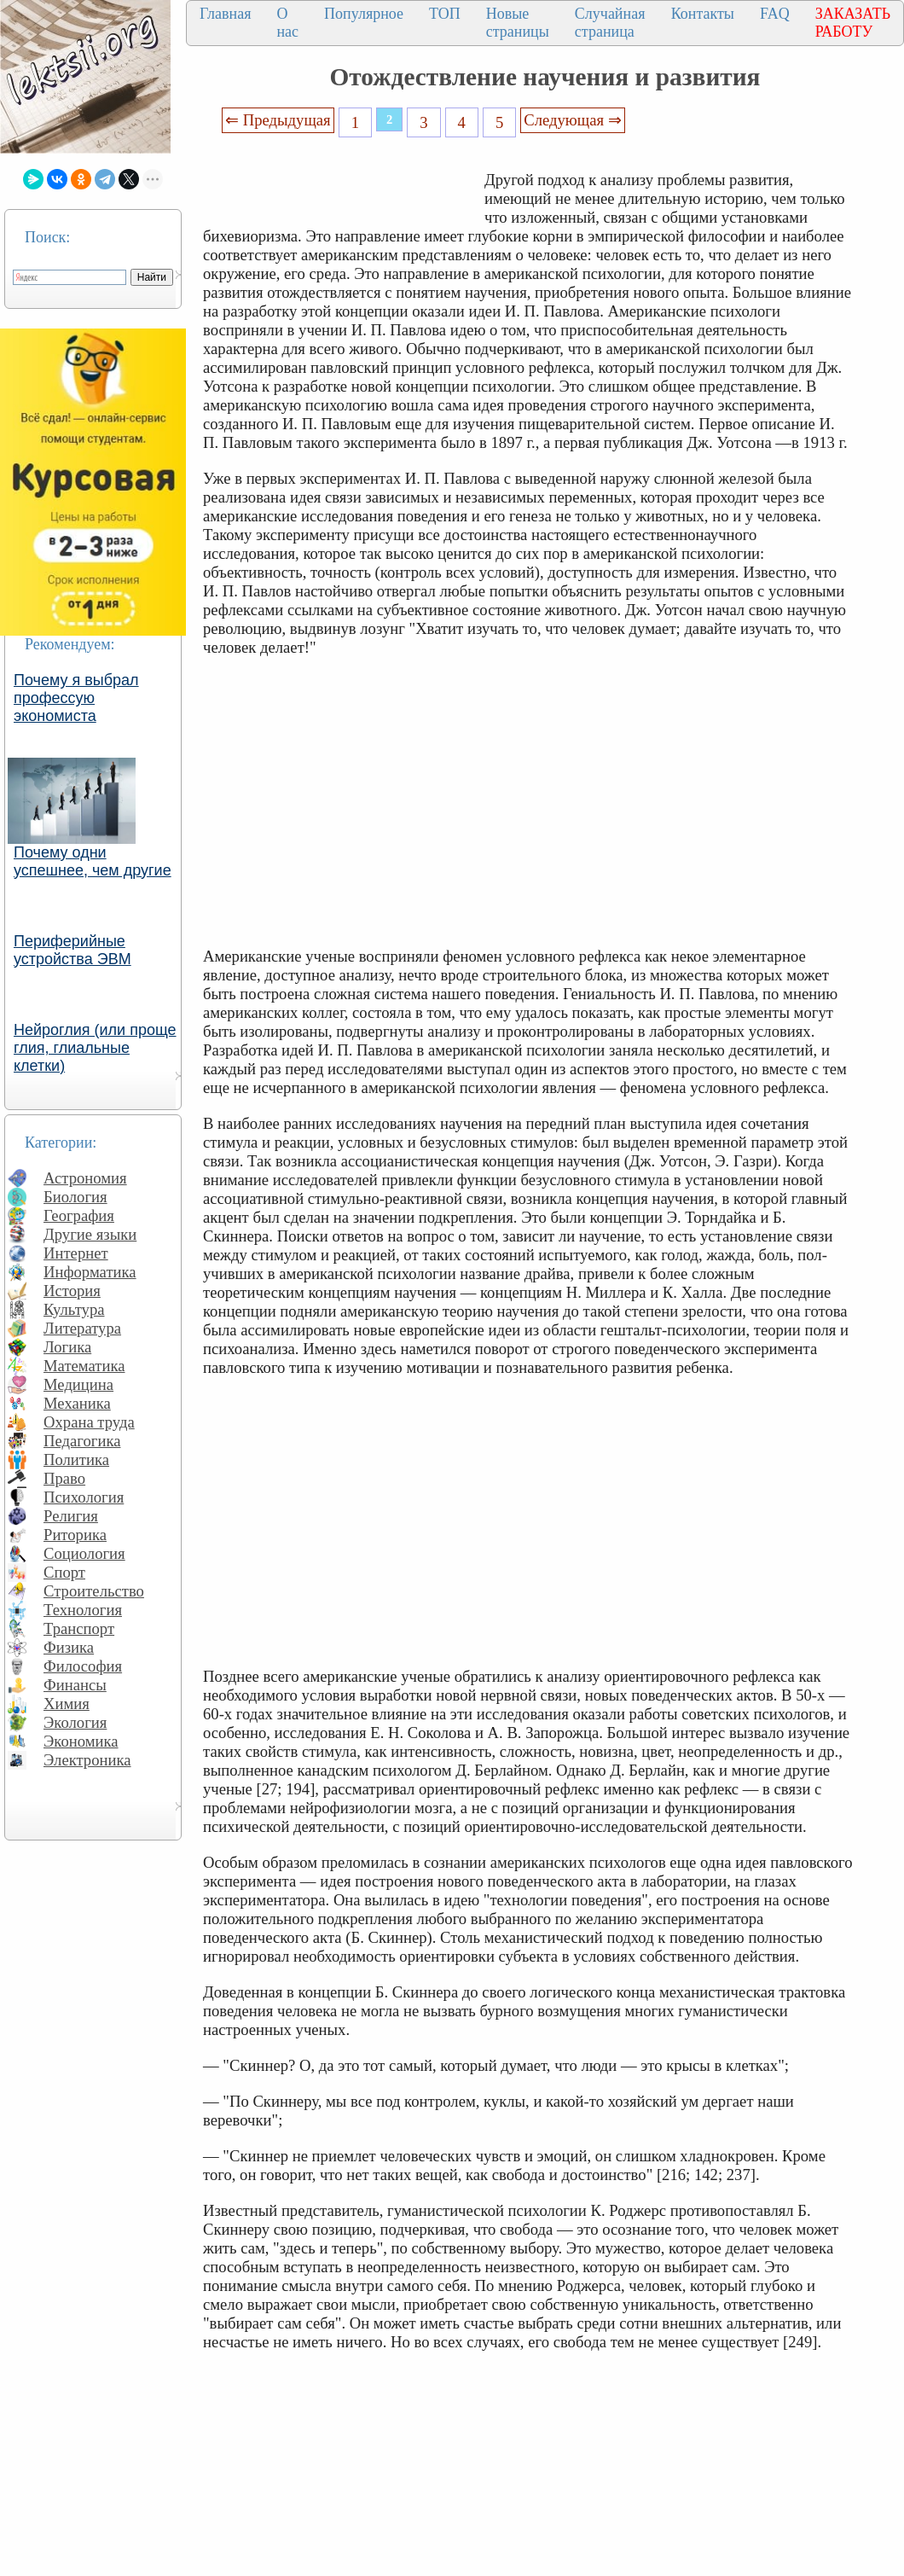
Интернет (75, 1253)
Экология (75, 1722)
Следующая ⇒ (572, 120)
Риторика (75, 1535)
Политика (76, 1459)
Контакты (702, 13)
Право (64, 1478)
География (78, 1215)
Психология (83, 1497)
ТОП (445, 13)
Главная (225, 13)
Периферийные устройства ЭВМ (72, 950)
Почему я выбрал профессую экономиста (76, 698)
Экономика (81, 1741)
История (72, 1291)
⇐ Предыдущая (278, 120)
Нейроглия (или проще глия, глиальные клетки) (95, 1047)
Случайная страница (610, 22)
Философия (82, 1666)
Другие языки (89, 1234)
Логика (67, 1347)
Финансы (75, 1685)
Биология (75, 1197)
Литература (82, 1328)
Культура (74, 1309)
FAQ (775, 13)
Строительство (93, 1591)
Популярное (363, 13)
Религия (70, 1516)
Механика (77, 1403)
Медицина (78, 1384)
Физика (68, 1647)
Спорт (64, 1572)
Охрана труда (89, 1422)
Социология (84, 1553)
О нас (287, 22)
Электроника (87, 1760)
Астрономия (85, 1178)
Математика (84, 1366)
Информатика (89, 1272)
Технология (82, 1610)
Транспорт (78, 1628)
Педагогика (82, 1441)
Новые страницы (517, 22)
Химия (66, 1703)
